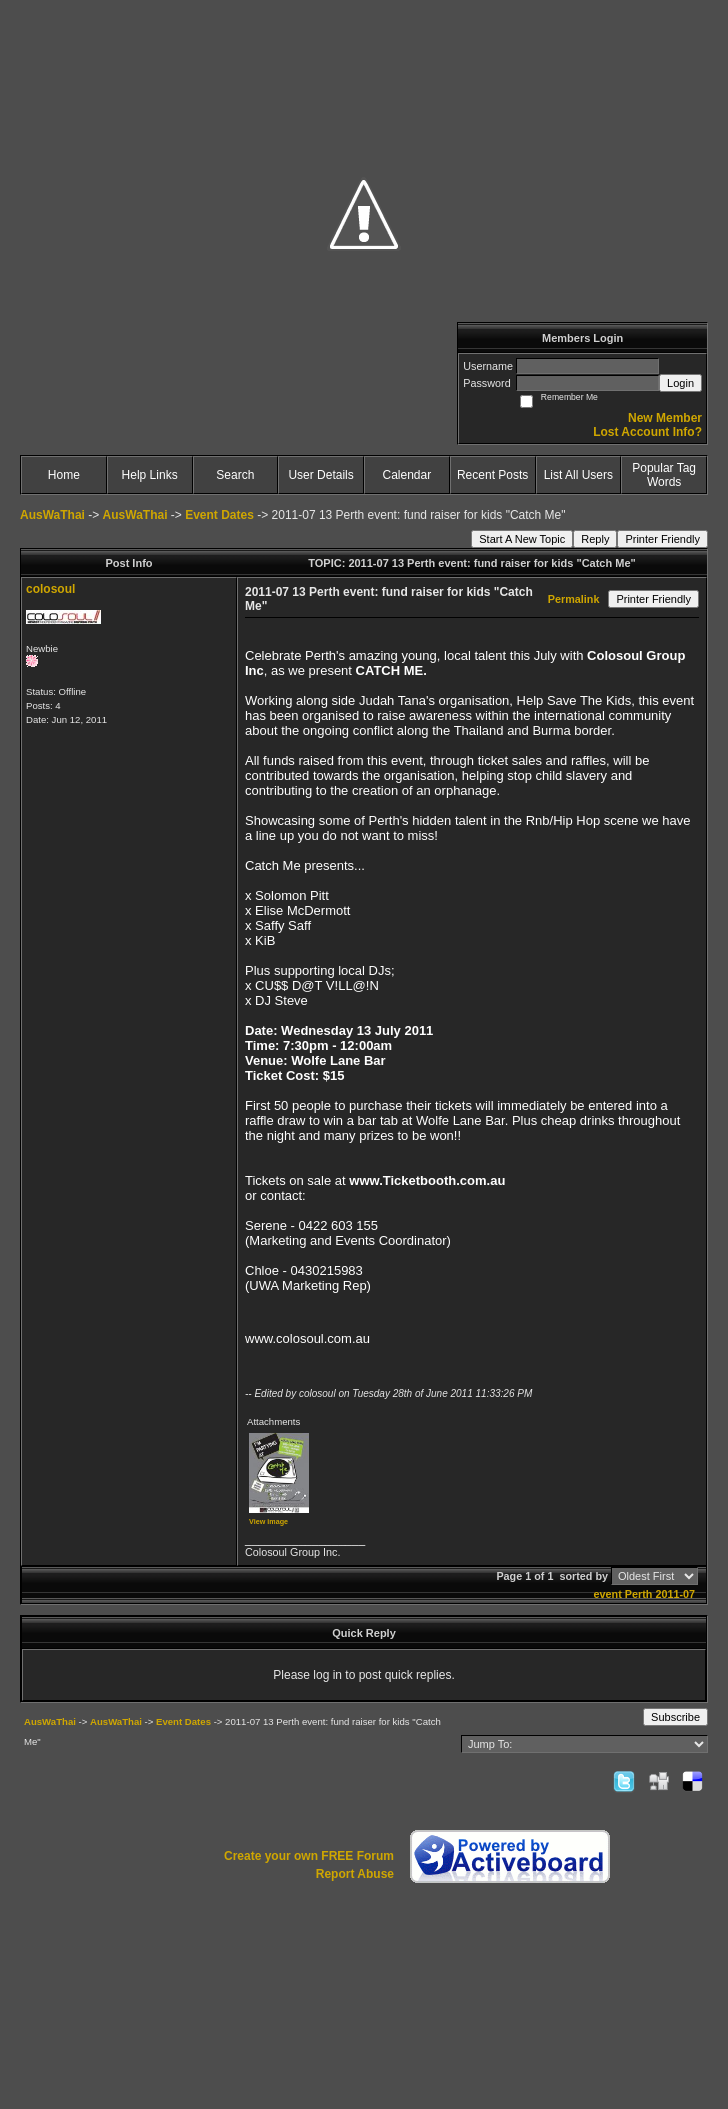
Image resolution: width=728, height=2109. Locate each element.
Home (64, 475)
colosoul (50, 589)
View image (268, 1521)
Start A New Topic (522, 539)
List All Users (578, 475)
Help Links (150, 475)
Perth (639, 1594)
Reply (595, 539)
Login (680, 383)
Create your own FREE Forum (309, 1856)
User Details (320, 475)
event (608, 1594)
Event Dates (219, 515)
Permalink (574, 599)
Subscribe (675, 1717)
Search (235, 475)
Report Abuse (355, 1874)
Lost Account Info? (647, 432)
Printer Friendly (662, 539)
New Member (665, 418)
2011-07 (675, 1594)
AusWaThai (52, 515)
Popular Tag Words (664, 475)
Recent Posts (492, 475)
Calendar (407, 475)
